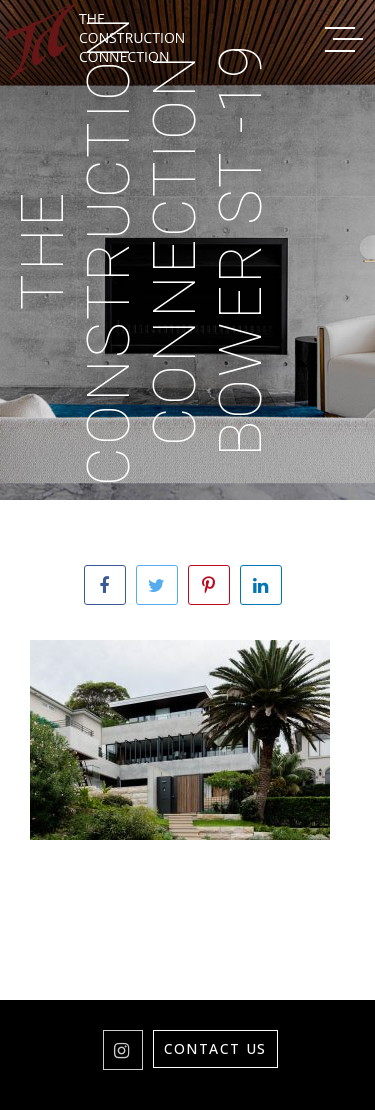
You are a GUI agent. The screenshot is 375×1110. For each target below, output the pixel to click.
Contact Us (215, 1048)
